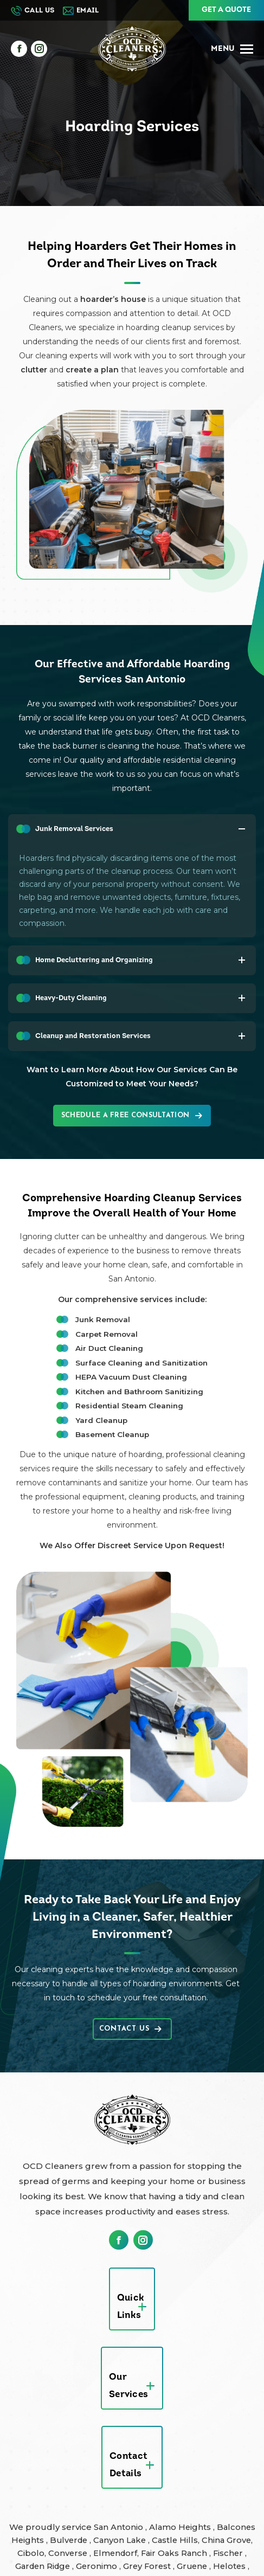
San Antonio (139, 2406)
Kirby (238, 2458)
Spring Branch (172, 2498)
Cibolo (90, 2432)
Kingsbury (200, 2458)
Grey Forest (222, 2445)
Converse (128, 2432)
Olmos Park (104, 2485)
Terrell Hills (120, 2511)
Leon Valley (38, 2471)
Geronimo (170, 2445)
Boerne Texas (176, 2524)
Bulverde (116, 2419)
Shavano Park (107, 2498)
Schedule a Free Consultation (132, 1115)
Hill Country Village (131, 2458)
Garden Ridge (114, 2445)
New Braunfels (41, 2485)
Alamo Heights (201, 2406)
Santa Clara (158, 2485)
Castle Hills (224, 2419)
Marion (125, 2471)
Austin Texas (116, 2524)
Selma (59, 2498)
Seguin (25, 2498)
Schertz (237, 2485)
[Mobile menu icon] (232, 49)
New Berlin (225, 2471)
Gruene (29, 2458)
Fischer (63, 2445)
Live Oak (87, 2471)
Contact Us (130, 2029)
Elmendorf (176, 2432)
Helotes (68, 2458)
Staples (25, 2511)
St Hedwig (230, 2498)
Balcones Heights (52, 2419)
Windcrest (233, 2511)
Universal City (179, 2511)
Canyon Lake (169, 2419)
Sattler (202, 2485)
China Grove (47, 2432)
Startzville (68, 2511)
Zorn (73, 2524)
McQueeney (171, 2471)
